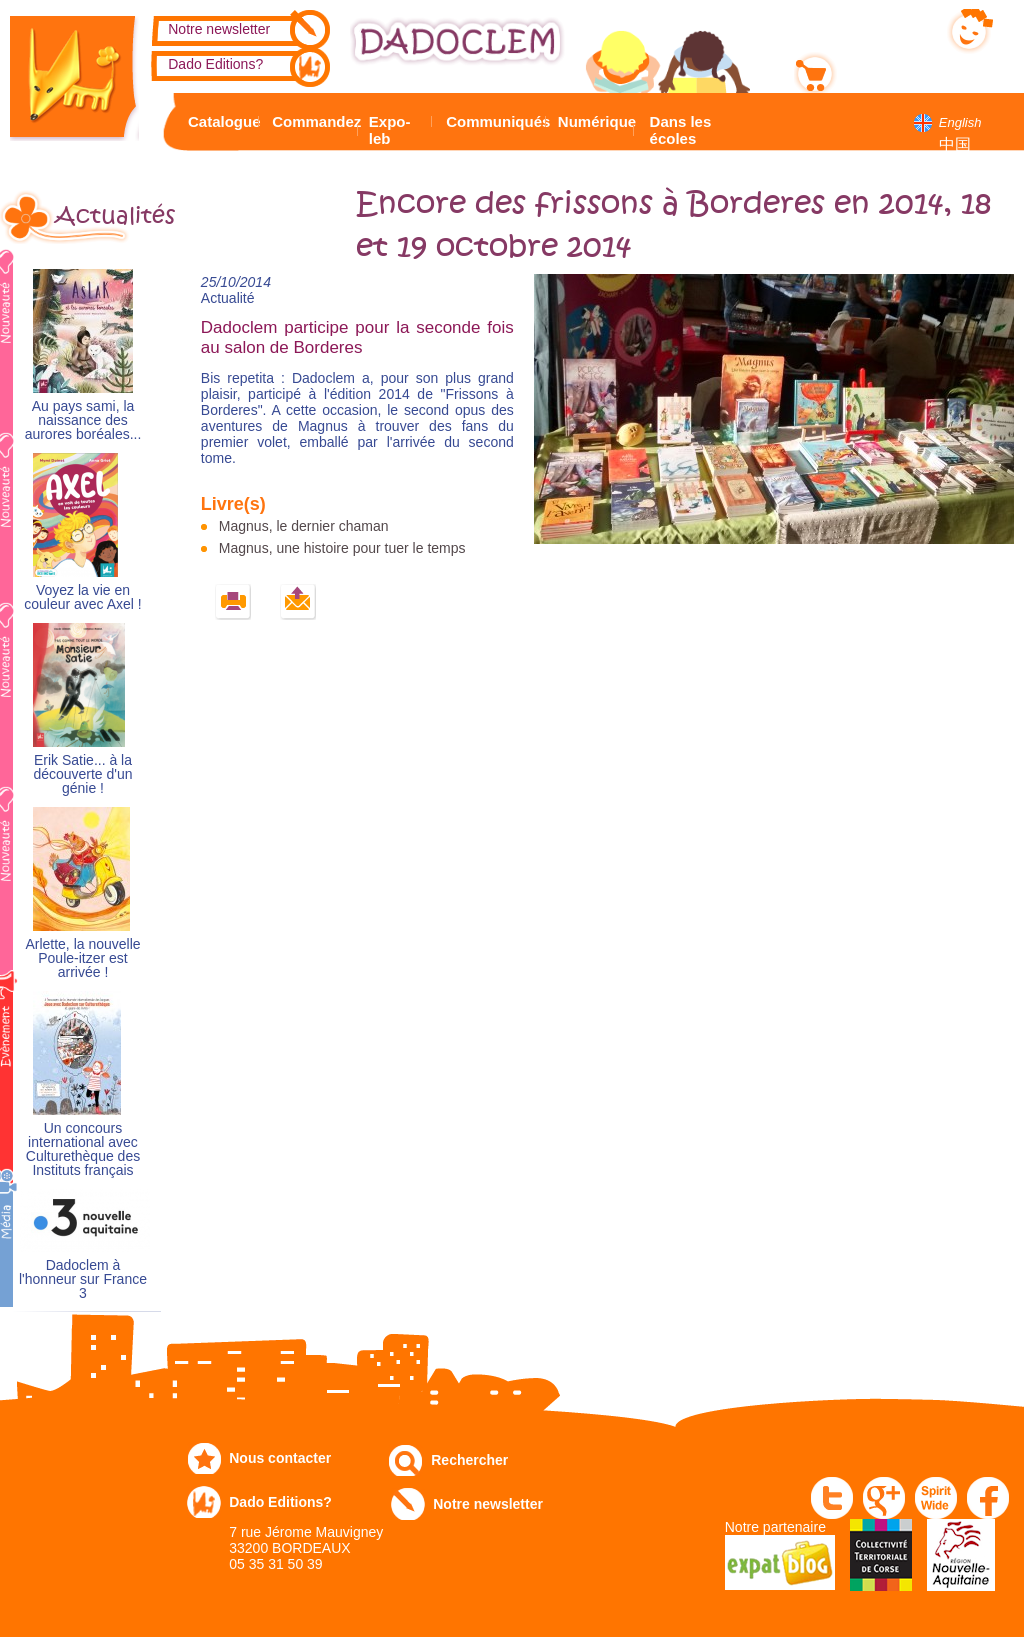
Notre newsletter (219, 29)
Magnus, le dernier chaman (304, 526)
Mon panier (879, 69)
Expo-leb (390, 130)
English (960, 122)
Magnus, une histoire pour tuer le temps (342, 548)
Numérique (593, 121)
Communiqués (493, 121)
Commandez (312, 121)
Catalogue (220, 121)
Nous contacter (280, 1458)
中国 (955, 144)
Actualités (108, 216)
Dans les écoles (681, 130)
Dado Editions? (215, 64)
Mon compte (882, 27)
